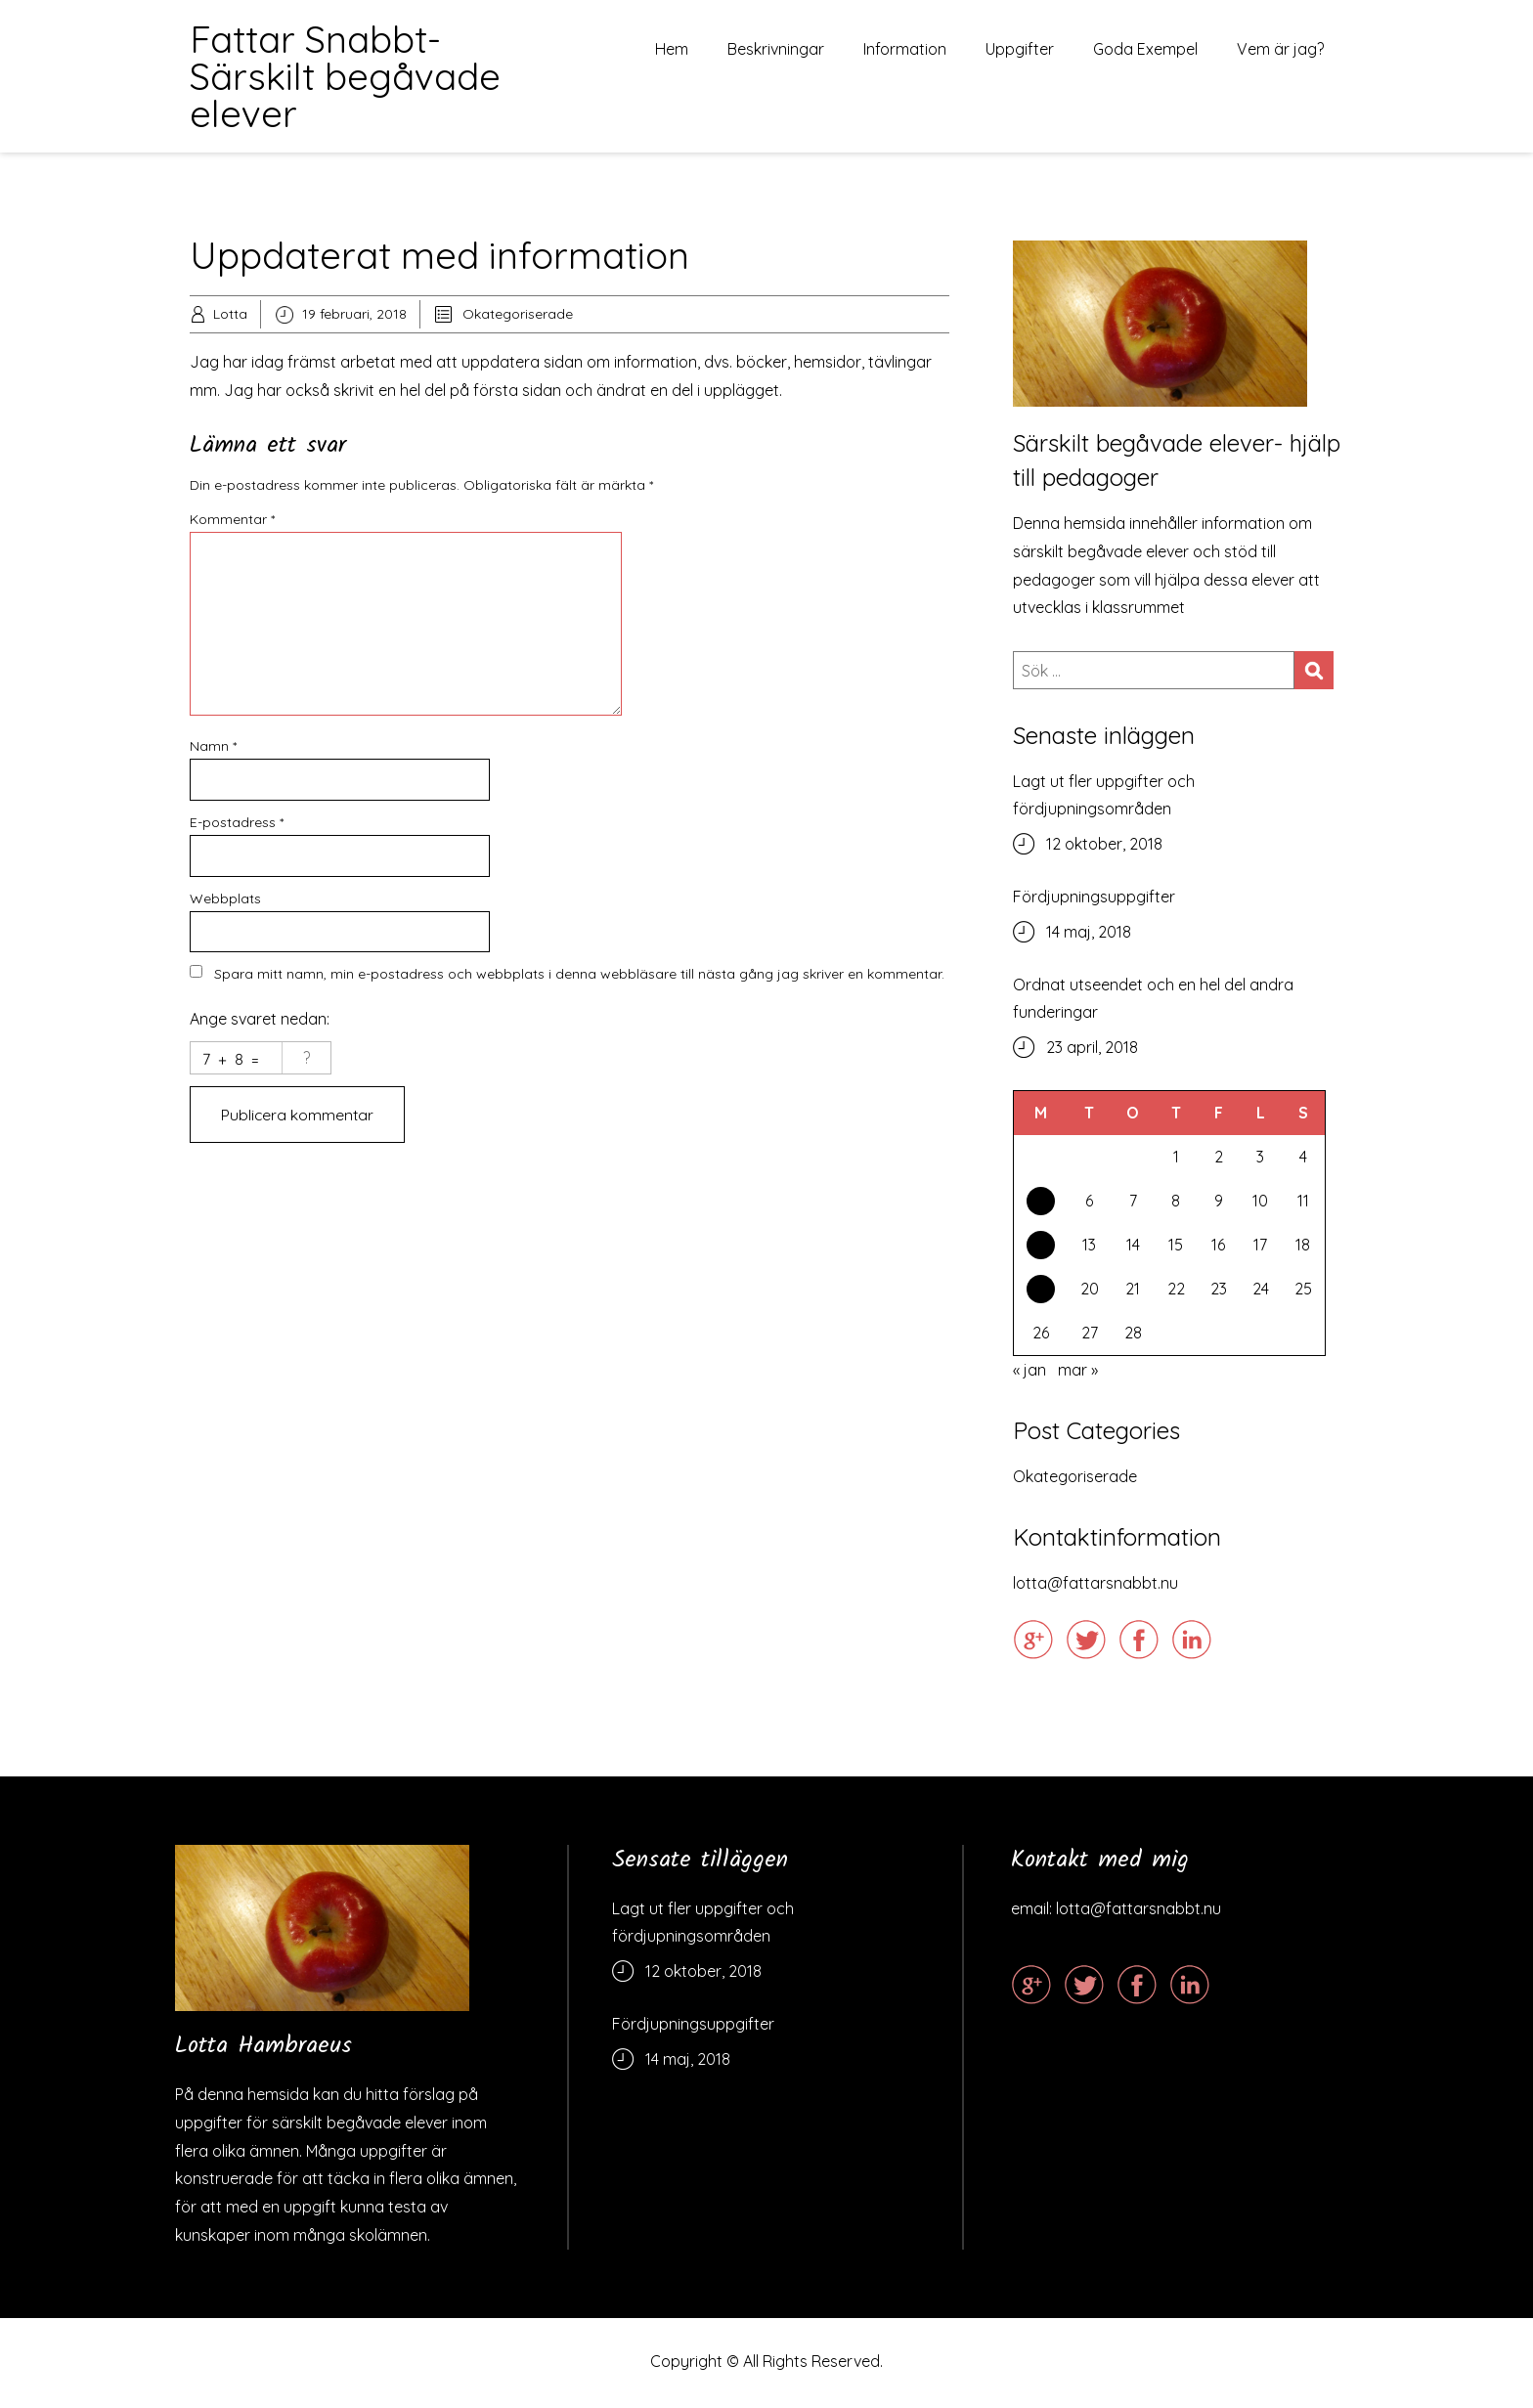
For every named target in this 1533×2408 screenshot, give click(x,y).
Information (904, 49)
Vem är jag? (1280, 49)
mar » (1078, 1372)
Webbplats (225, 898)
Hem (671, 49)
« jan (1029, 1372)
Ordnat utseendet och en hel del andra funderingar (1153, 998)
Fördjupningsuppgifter (1094, 896)
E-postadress (237, 822)
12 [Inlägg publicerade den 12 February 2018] (1040, 1247)
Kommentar (232, 519)
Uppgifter (1020, 49)
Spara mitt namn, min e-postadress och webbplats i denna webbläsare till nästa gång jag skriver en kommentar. (579, 974)
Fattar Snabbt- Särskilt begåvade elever (345, 76)
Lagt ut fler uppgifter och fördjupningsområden (1104, 794)
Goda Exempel (1145, 49)
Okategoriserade (517, 314)
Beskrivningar (775, 49)
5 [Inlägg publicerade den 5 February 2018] (1041, 1202)
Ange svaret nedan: (259, 1019)
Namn (213, 746)
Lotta (230, 314)
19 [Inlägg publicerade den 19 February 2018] (1041, 1292)
